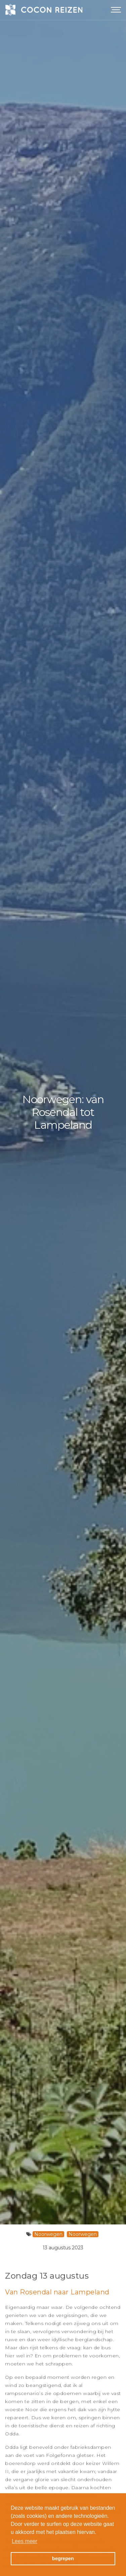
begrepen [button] (63, 2558)
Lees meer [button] (24, 2541)
